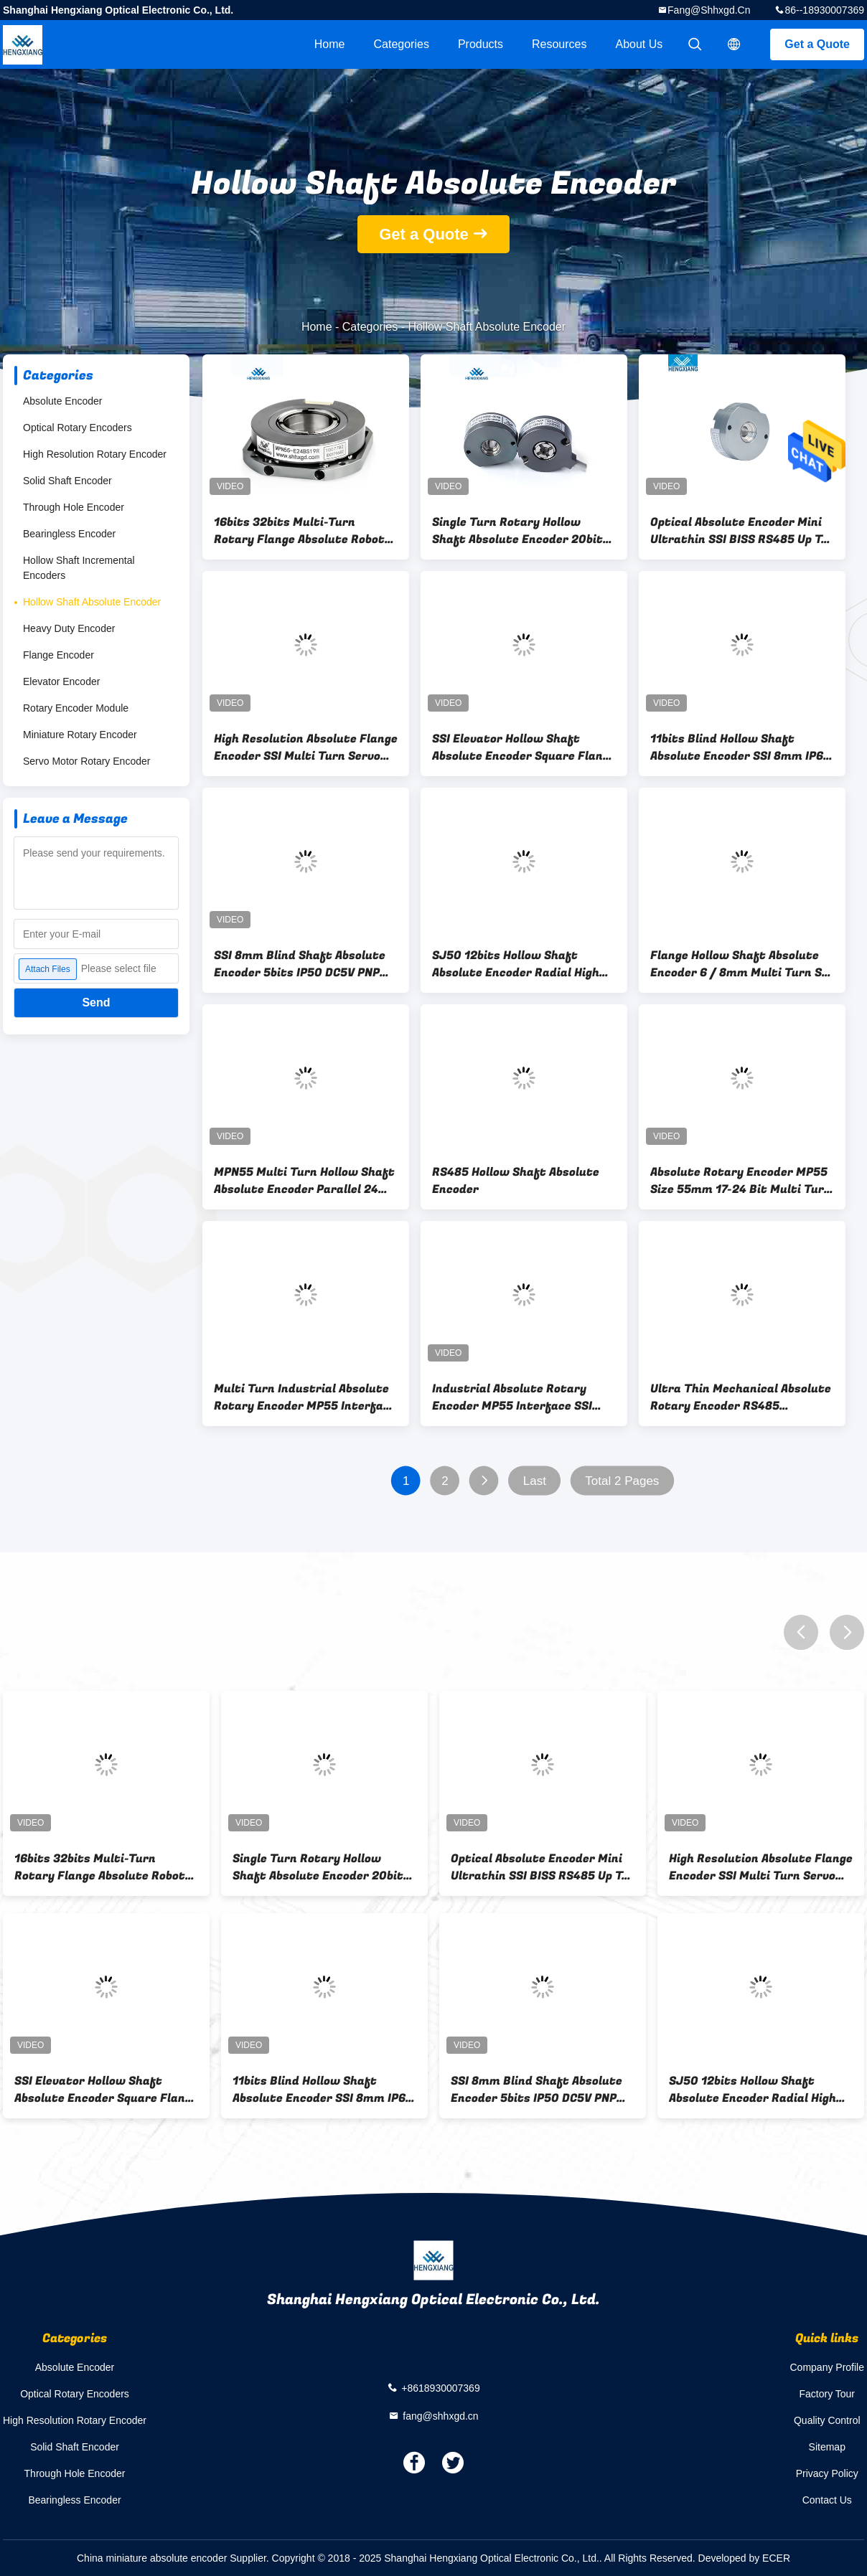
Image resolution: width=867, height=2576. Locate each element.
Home (329, 44)
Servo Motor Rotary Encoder (86, 761)
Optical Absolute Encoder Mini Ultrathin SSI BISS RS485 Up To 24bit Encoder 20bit (739, 531)
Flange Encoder (58, 655)
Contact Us (827, 2500)
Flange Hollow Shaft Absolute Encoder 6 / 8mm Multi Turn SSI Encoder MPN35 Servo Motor (741, 964)
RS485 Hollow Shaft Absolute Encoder (515, 1181)
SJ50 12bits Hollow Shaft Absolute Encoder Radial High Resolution (515, 964)
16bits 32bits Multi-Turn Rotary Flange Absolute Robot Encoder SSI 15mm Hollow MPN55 (299, 531)
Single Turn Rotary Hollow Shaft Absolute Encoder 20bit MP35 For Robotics (517, 531)
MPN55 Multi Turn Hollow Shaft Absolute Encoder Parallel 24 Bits (304, 1181)
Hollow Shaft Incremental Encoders (79, 568)
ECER (776, 2558)
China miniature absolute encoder (152, 2558)
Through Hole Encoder (73, 507)
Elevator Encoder (61, 681)
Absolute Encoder (63, 401)
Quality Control (827, 2420)
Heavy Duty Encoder (69, 628)
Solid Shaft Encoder (67, 480)
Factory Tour (827, 2394)
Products (480, 44)
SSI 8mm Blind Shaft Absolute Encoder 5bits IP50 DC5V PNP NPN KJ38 (299, 964)
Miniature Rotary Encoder (80, 734)
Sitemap (827, 2447)
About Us (639, 44)
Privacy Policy (827, 2473)
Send (96, 1002)
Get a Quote (817, 44)
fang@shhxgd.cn (708, 10)
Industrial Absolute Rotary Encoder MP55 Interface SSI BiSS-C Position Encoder (512, 1397)
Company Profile (827, 2367)
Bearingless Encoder (69, 533)
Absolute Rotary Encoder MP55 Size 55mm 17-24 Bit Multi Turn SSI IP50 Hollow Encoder (740, 1181)
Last (534, 1481)
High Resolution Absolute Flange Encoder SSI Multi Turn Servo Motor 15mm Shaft (306, 747)
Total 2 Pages (622, 1481)
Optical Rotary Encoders (77, 427)
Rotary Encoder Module (75, 708)
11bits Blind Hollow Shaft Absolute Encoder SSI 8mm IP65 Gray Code (740, 747)
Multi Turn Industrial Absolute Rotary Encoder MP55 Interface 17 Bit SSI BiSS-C (305, 1397)
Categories (401, 44)
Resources (559, 44)
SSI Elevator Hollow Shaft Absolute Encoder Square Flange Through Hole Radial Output (524, 747)
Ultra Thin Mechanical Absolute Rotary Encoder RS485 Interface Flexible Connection (740, 1397)
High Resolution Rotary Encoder (95, 454)
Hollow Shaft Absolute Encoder (92, 602)
